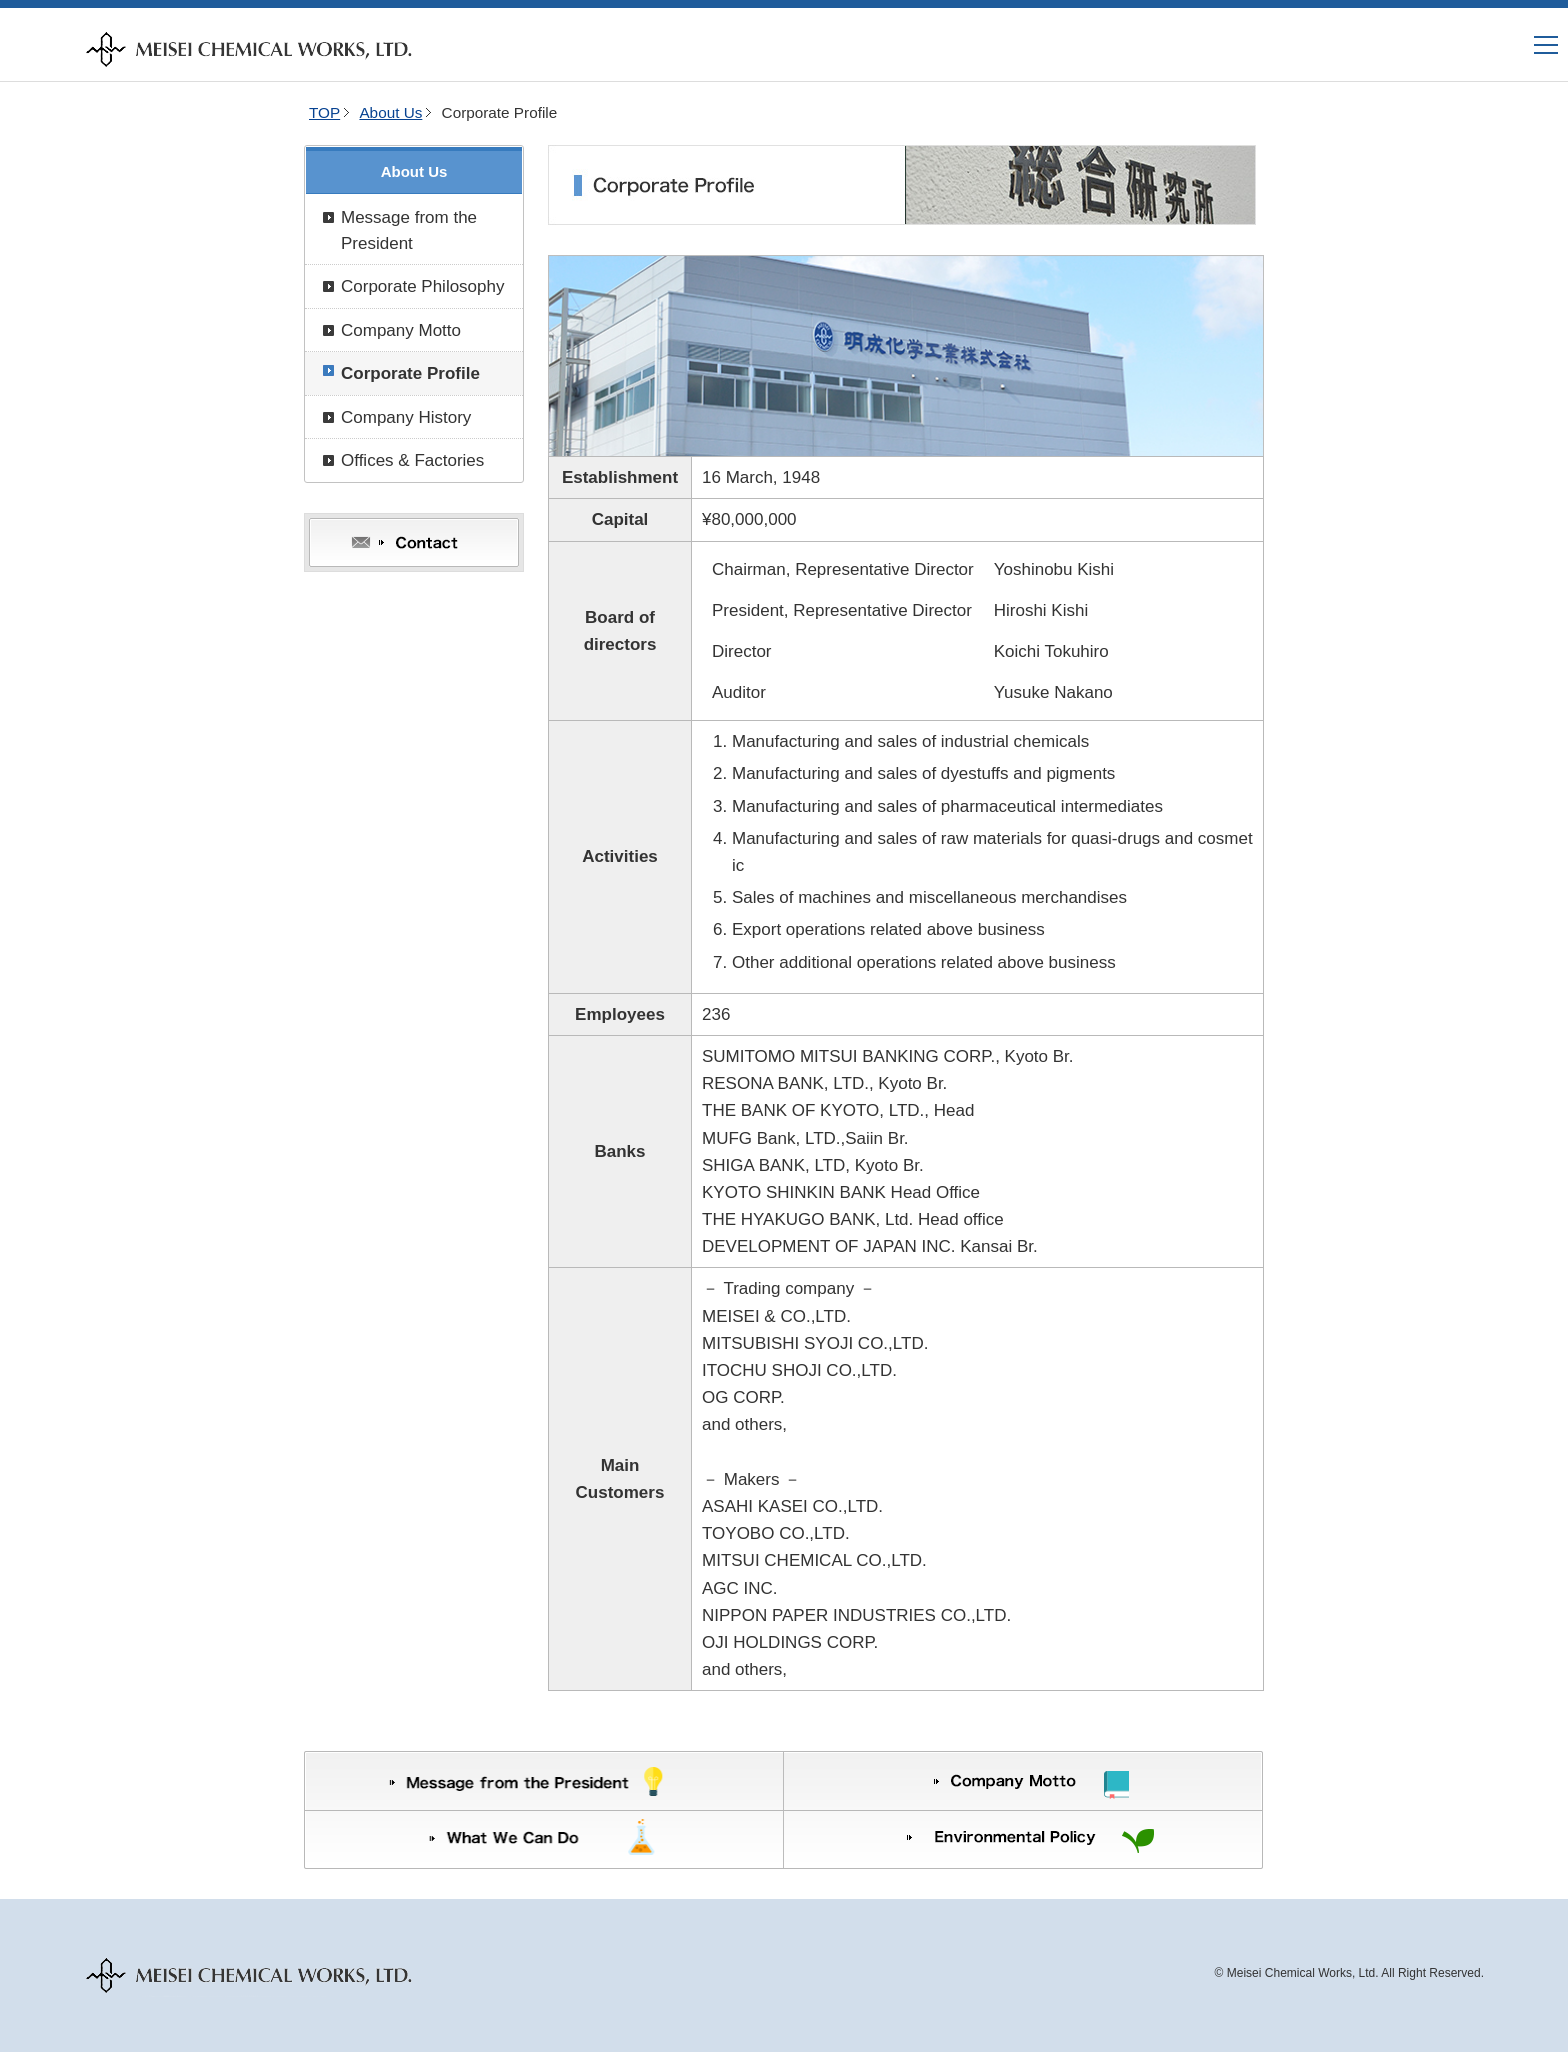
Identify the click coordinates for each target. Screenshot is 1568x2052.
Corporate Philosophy (422, 286)
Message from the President (409, 230)
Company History (406, 417)
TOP (324, 112)
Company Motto (401, 330)
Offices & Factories (412, 460)
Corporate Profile (410, 373)
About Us (390, 112)
